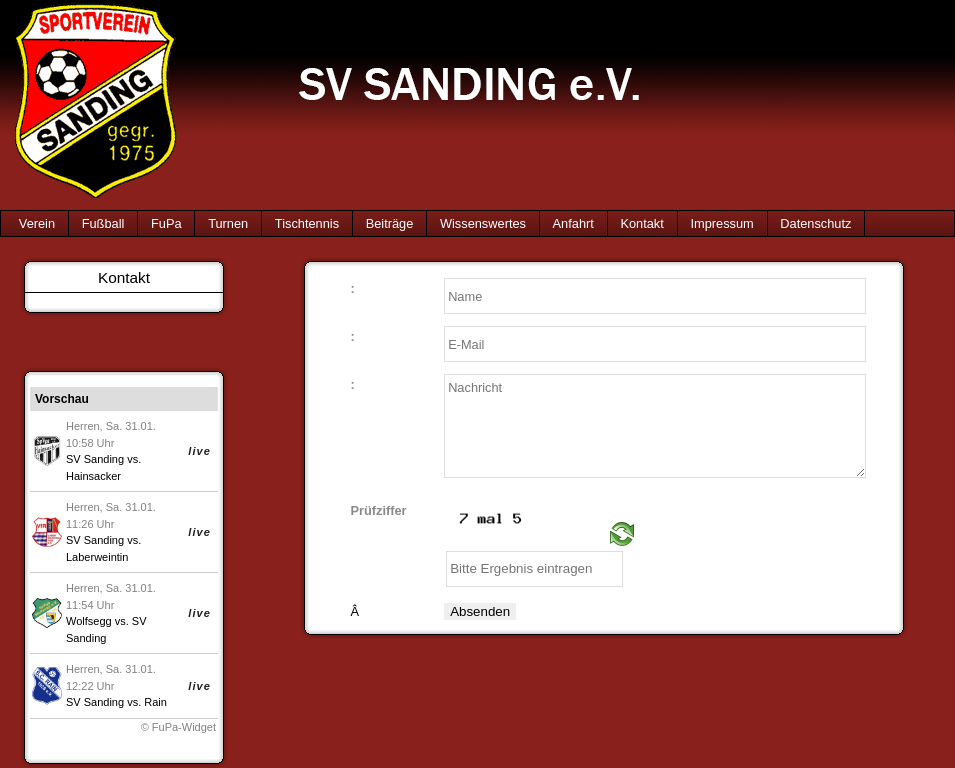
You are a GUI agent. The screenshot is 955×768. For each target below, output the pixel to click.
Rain (155, 702)
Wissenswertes (483, 223)
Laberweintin (97, 557)
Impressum (721, 223)
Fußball (103, 223)
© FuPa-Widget (178, 727)
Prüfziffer (378, 511)
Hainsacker (93, 476)
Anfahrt (573, 223)
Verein (37, 223)
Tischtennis (307, 223)
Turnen (228, 223)
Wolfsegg (89, 621)
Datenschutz (815, 223)
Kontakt (641, 223)
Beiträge (390, 223)
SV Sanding (95, 459)
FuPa (166, 223)
